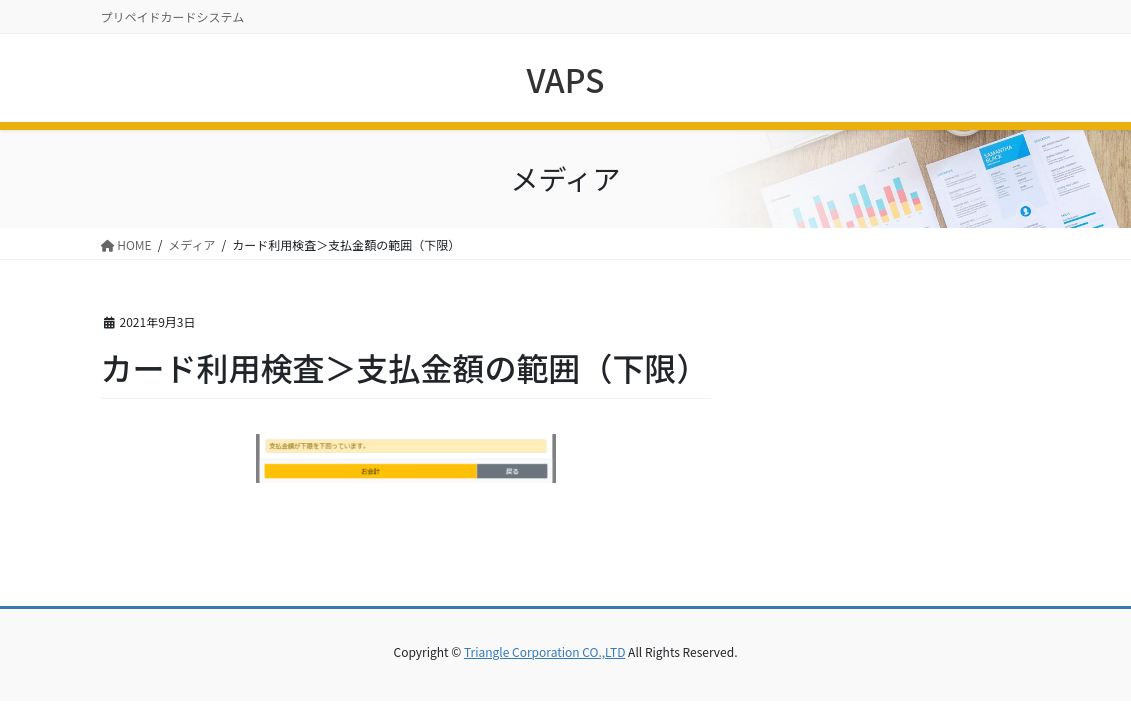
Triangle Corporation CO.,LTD (544, 651)
